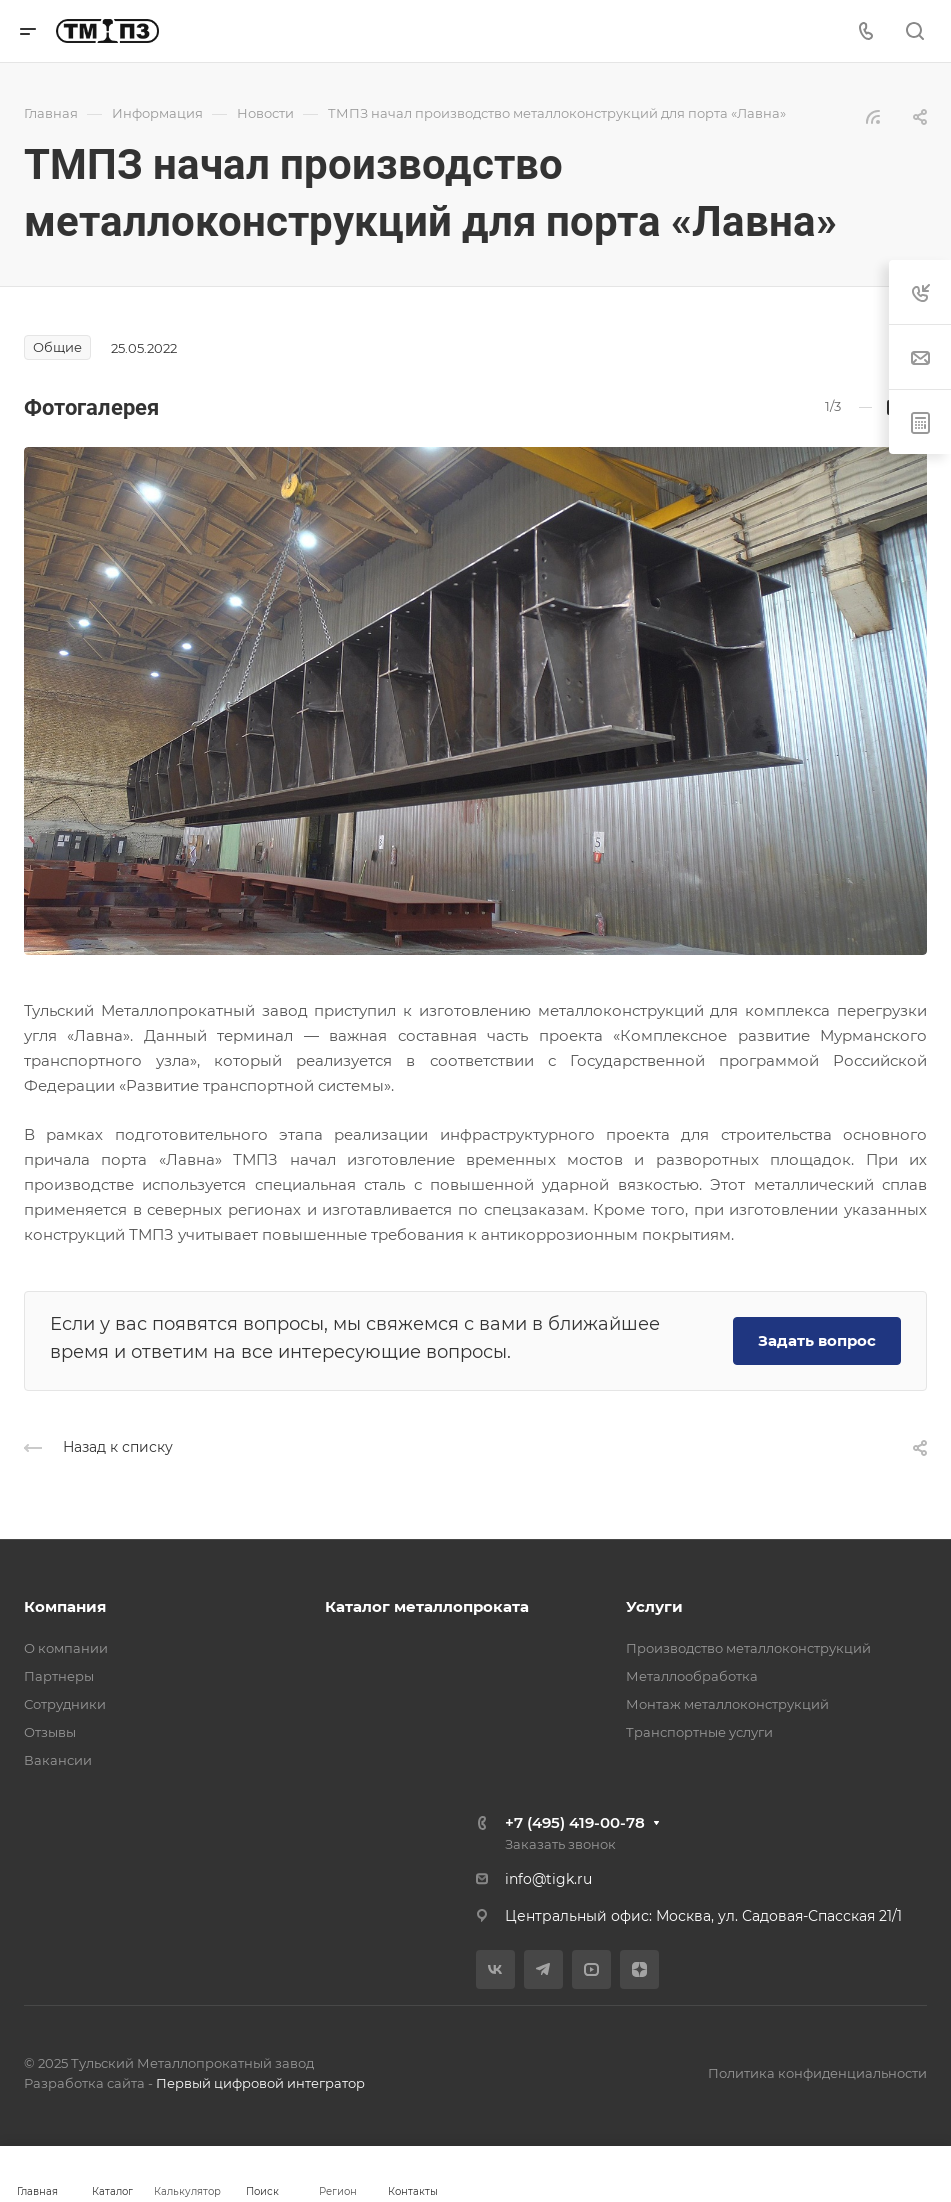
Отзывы (50, 1732)
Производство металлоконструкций (748, 1648)
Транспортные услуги (699, 1732)
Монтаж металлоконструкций (727, 1704)
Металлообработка (692, 1676)
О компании (66, 1648)
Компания (65, 1606)
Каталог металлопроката (427, 1606)
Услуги (654, 1606)
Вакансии (58, 1760)
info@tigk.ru (548, 1879)
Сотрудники (65, 1704)
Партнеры (59, 1676)
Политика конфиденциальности (817, 2073)
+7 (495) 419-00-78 (575, 1822)
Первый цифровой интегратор (260, 2083)
